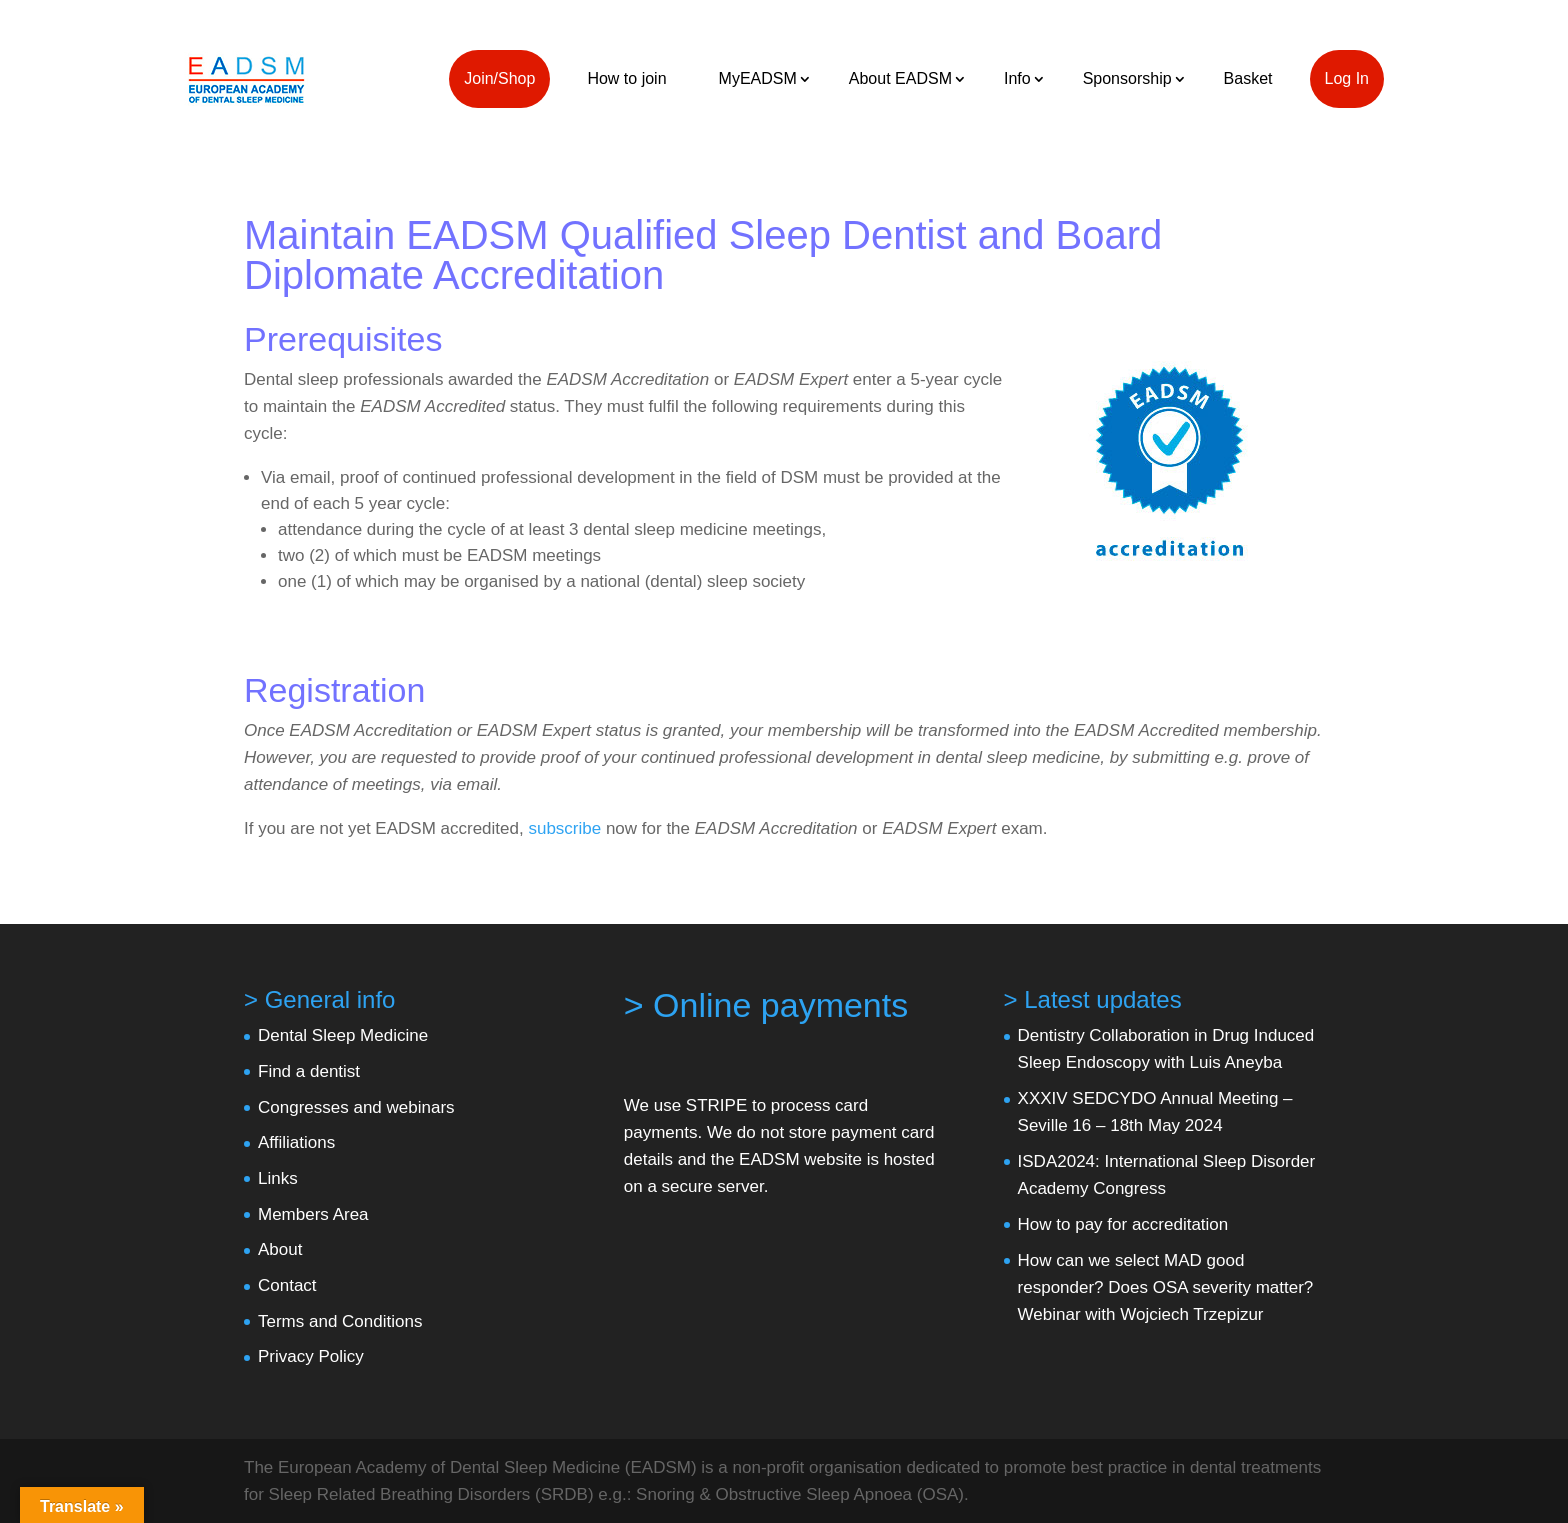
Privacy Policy (311, 1356)
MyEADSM (758, 78)
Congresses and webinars (356, 1107)
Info (1017, 78)
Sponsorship (1127, 78)
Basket (1248, 78)
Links (278, 1178)
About (280, 1249)
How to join (626, 78)
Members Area (313, 1214)
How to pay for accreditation (1123, 1224)
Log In (1347, 78)
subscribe (564, 828)
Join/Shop (499, 78)
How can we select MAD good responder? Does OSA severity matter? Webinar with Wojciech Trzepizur (1166, 1287)
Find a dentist (309, 1071)
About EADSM (900, 78)
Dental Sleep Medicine (343, 1035)
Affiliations (296, 1142)
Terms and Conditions (340, 1321)
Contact (287, 1285)
